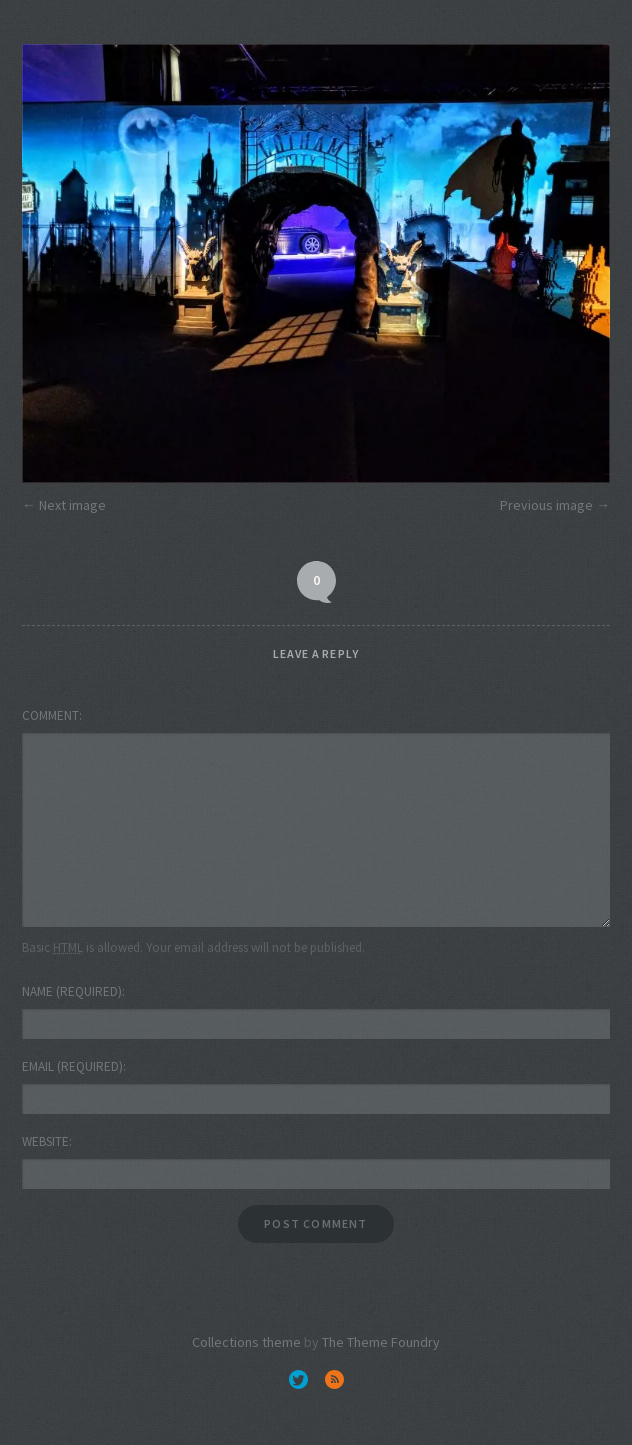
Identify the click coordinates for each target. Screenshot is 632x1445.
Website (45, 1141)
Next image (72, 505)
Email (72, 1066)
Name (72, 991)
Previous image (546, 505)
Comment (50, 715)
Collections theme (246, 1342)
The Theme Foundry (381, 1342)
